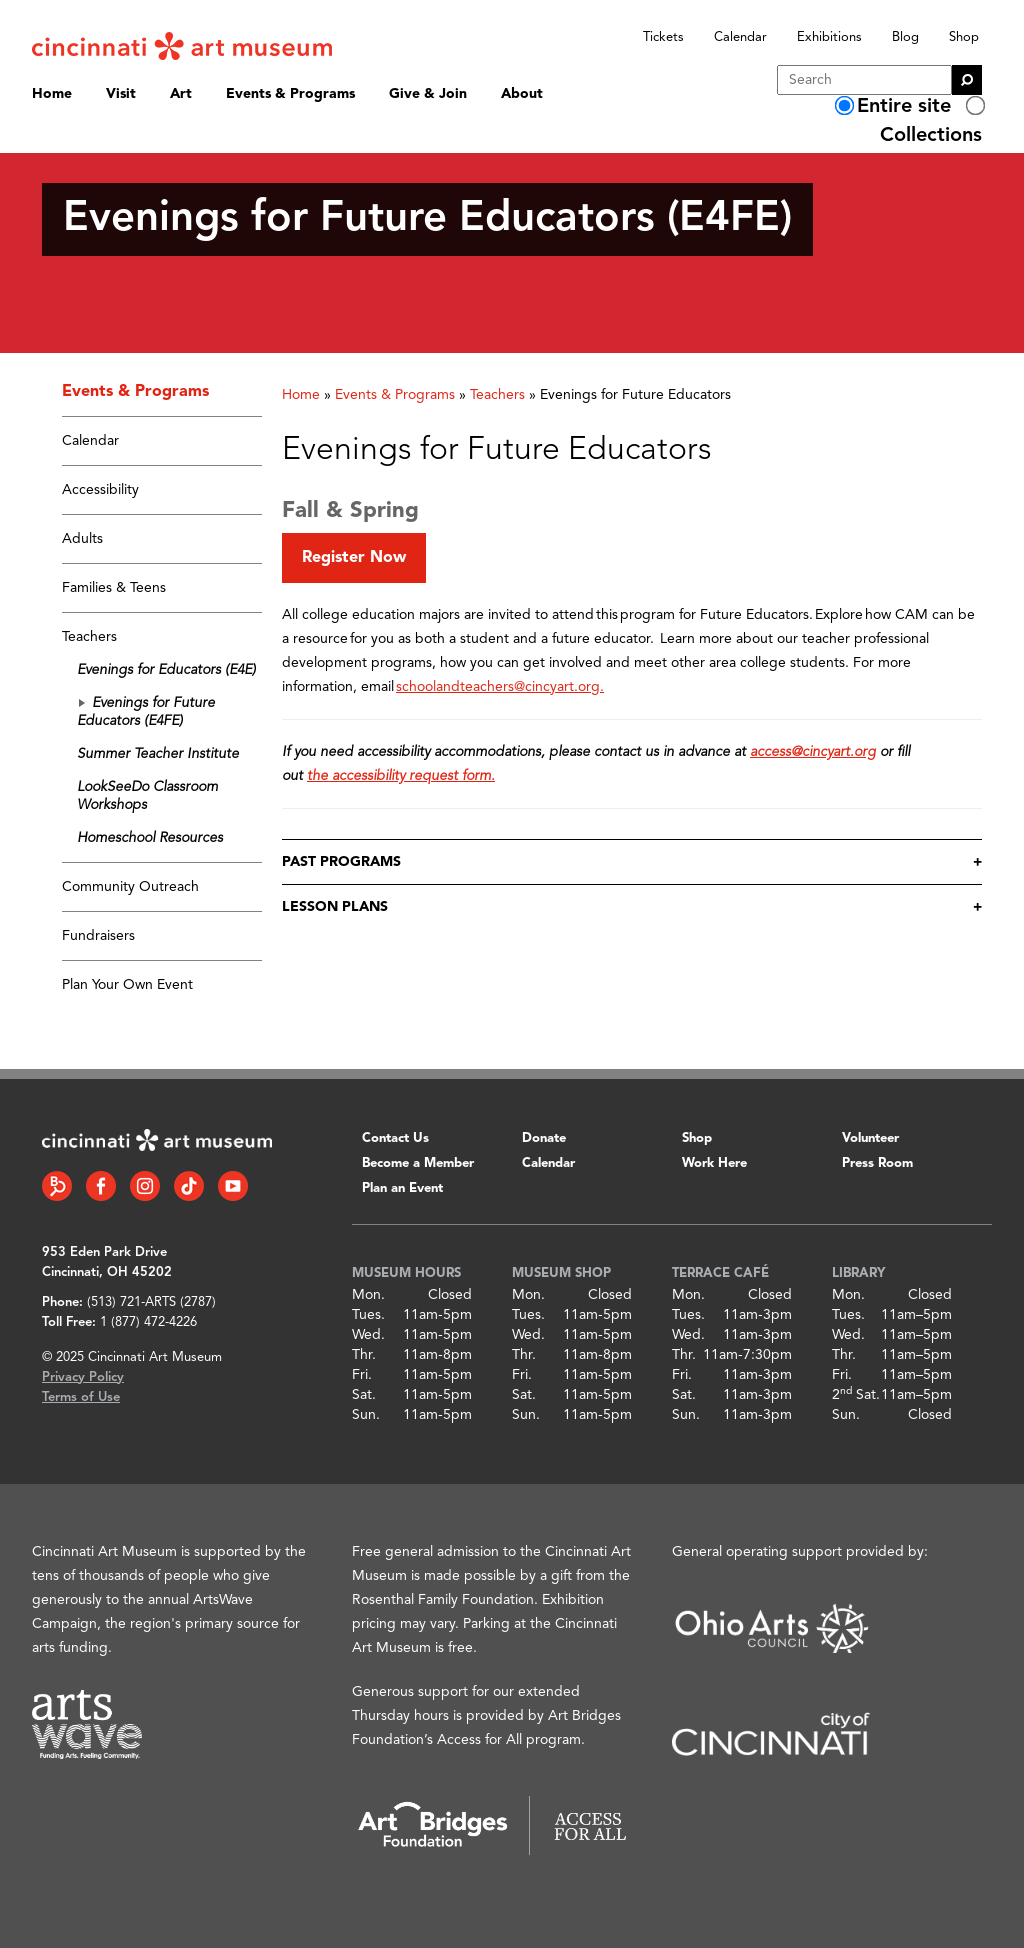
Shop (964, 37)
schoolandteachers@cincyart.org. (500, 687)
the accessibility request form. (401, 776)
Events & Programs (290, 94)
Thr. (364, 1355)
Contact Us (395, 1138)
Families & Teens (114, 588)
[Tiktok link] (189, 1186)
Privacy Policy (83, 1377)
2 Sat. (856, 1395)
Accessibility (100, 490)
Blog (905, 37)
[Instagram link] (145, 1186)
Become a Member (418, 1163)
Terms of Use (81, 1397)
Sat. (364, 1395)
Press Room (877, 1163)
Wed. (368, 1335)
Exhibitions (829, 37)
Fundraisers (98, 936)
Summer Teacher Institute (158, 754)
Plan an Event (402, 1188)
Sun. (366, 1415)
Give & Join (428, 94)
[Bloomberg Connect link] (57, 1186)
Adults (82, 539)
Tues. (368, 1315)
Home (52, 94)
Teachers (89, 637)
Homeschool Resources (150, 838)
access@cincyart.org (813, 752)
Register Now (354, 558)
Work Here (714, 1163)
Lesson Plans (335, 907)
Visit (121, 94)
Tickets (663, 37)
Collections (931, 136)
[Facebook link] (101, 1186)
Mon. (368, 1295)
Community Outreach (130, 887)
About (522, 94)
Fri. (362, 1375)
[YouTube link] (233, 1186)
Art (181, 94)
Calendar (740, 37)
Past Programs (341, 862)
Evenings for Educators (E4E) (166, 670)
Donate (544, 1138)
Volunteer (870, 1138)
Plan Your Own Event (127, 985)
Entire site (904, 107)
